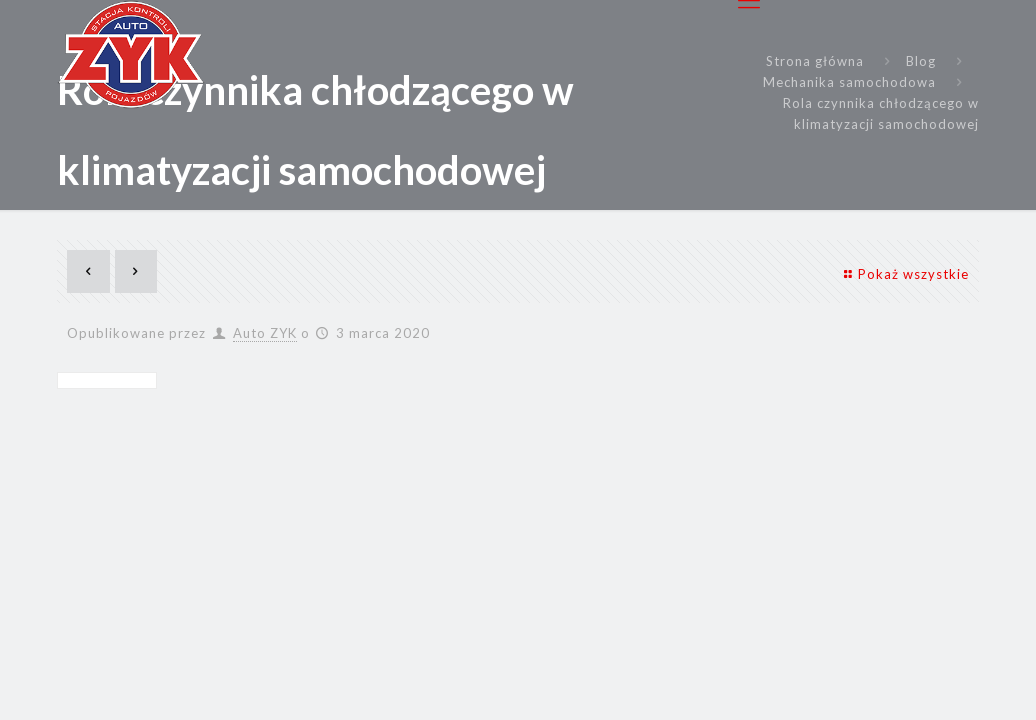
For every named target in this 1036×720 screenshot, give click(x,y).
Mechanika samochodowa (849, 82)
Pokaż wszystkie (903, 274)
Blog (921, 61)
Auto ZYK (265, 333)
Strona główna (815, 61)
